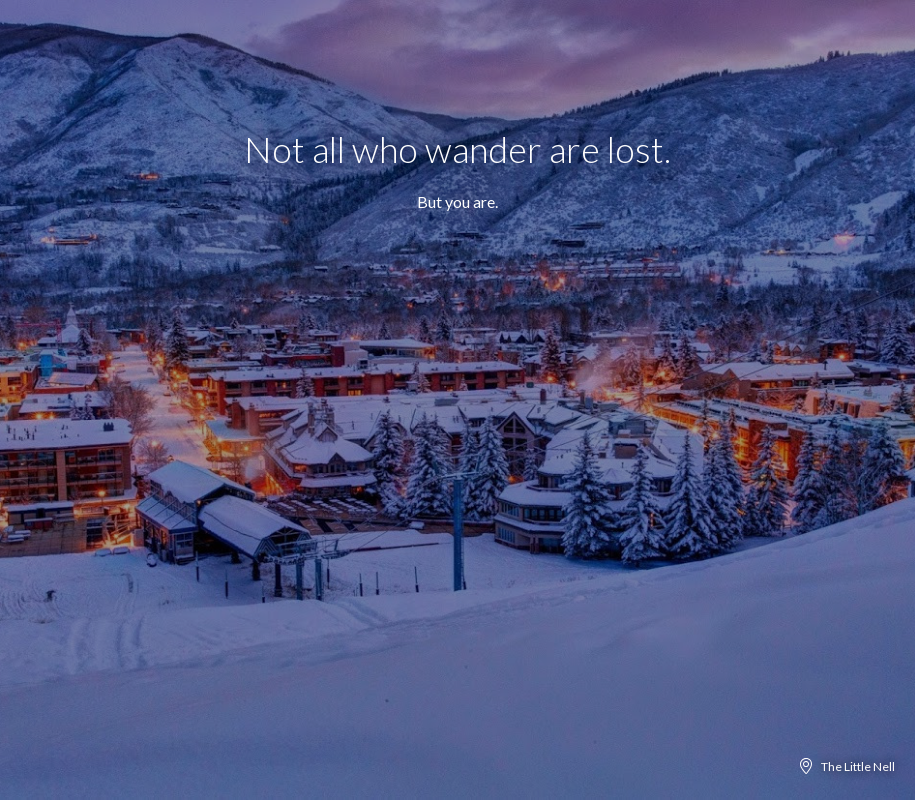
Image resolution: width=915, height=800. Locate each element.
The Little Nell (858, 766)
